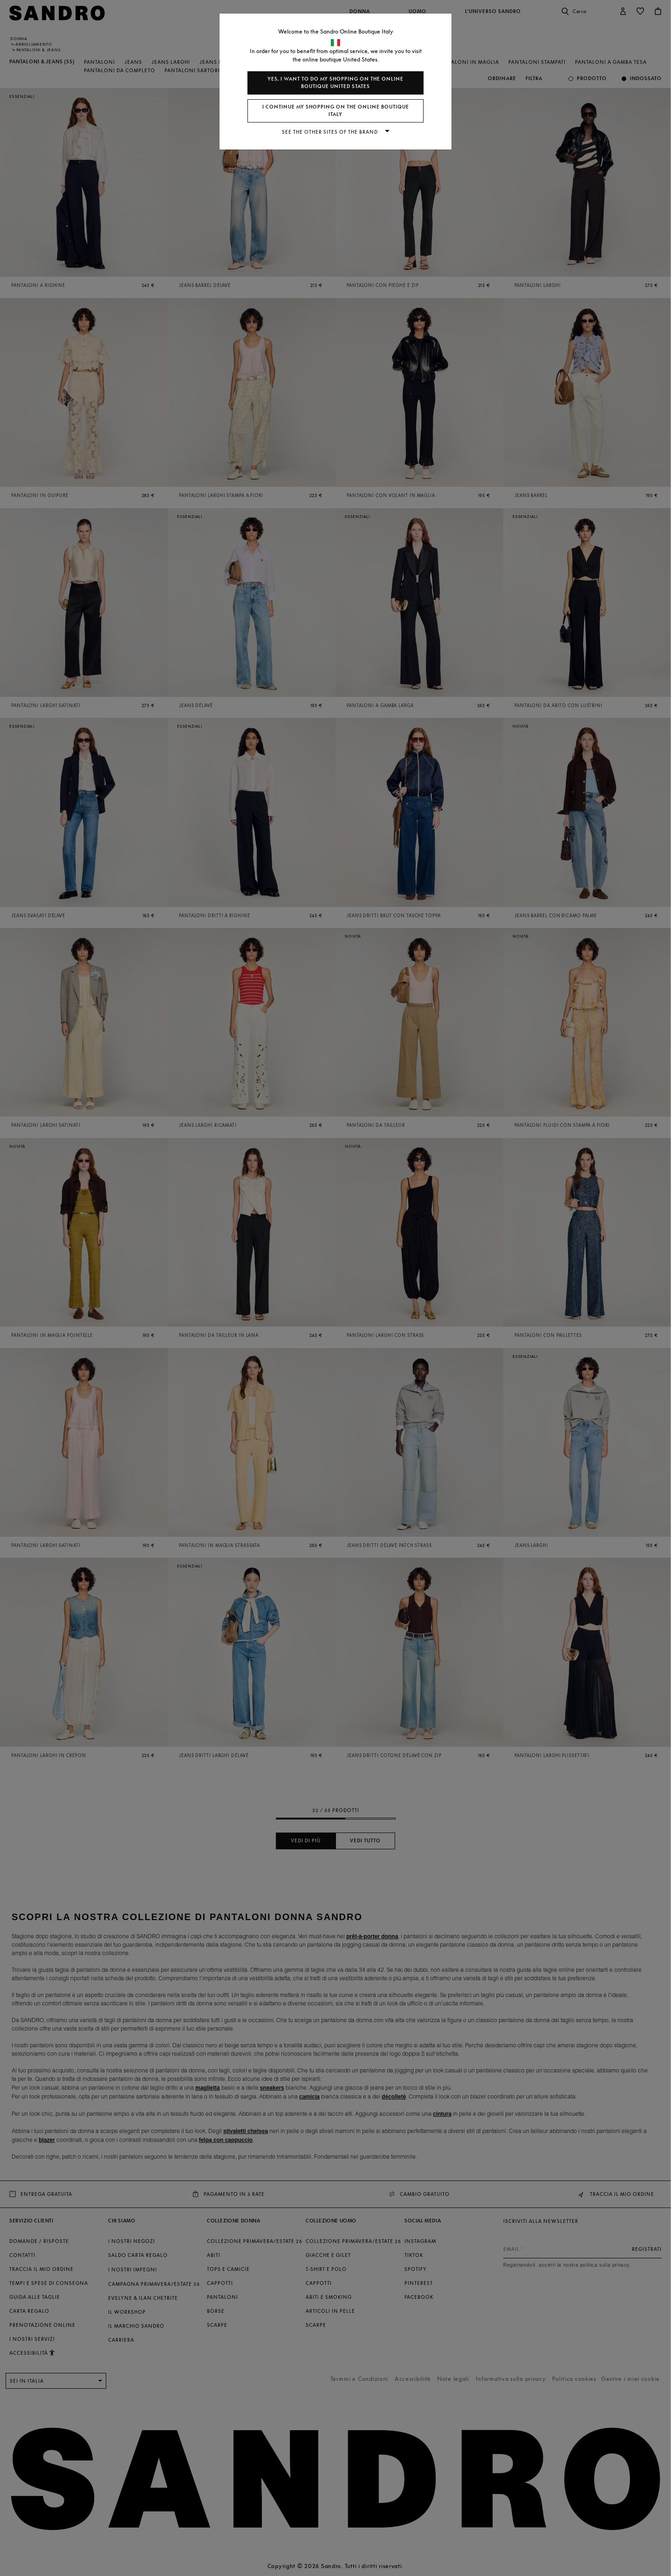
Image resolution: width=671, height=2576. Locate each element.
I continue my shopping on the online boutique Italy (335, 110)
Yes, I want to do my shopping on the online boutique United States (335, 82)
